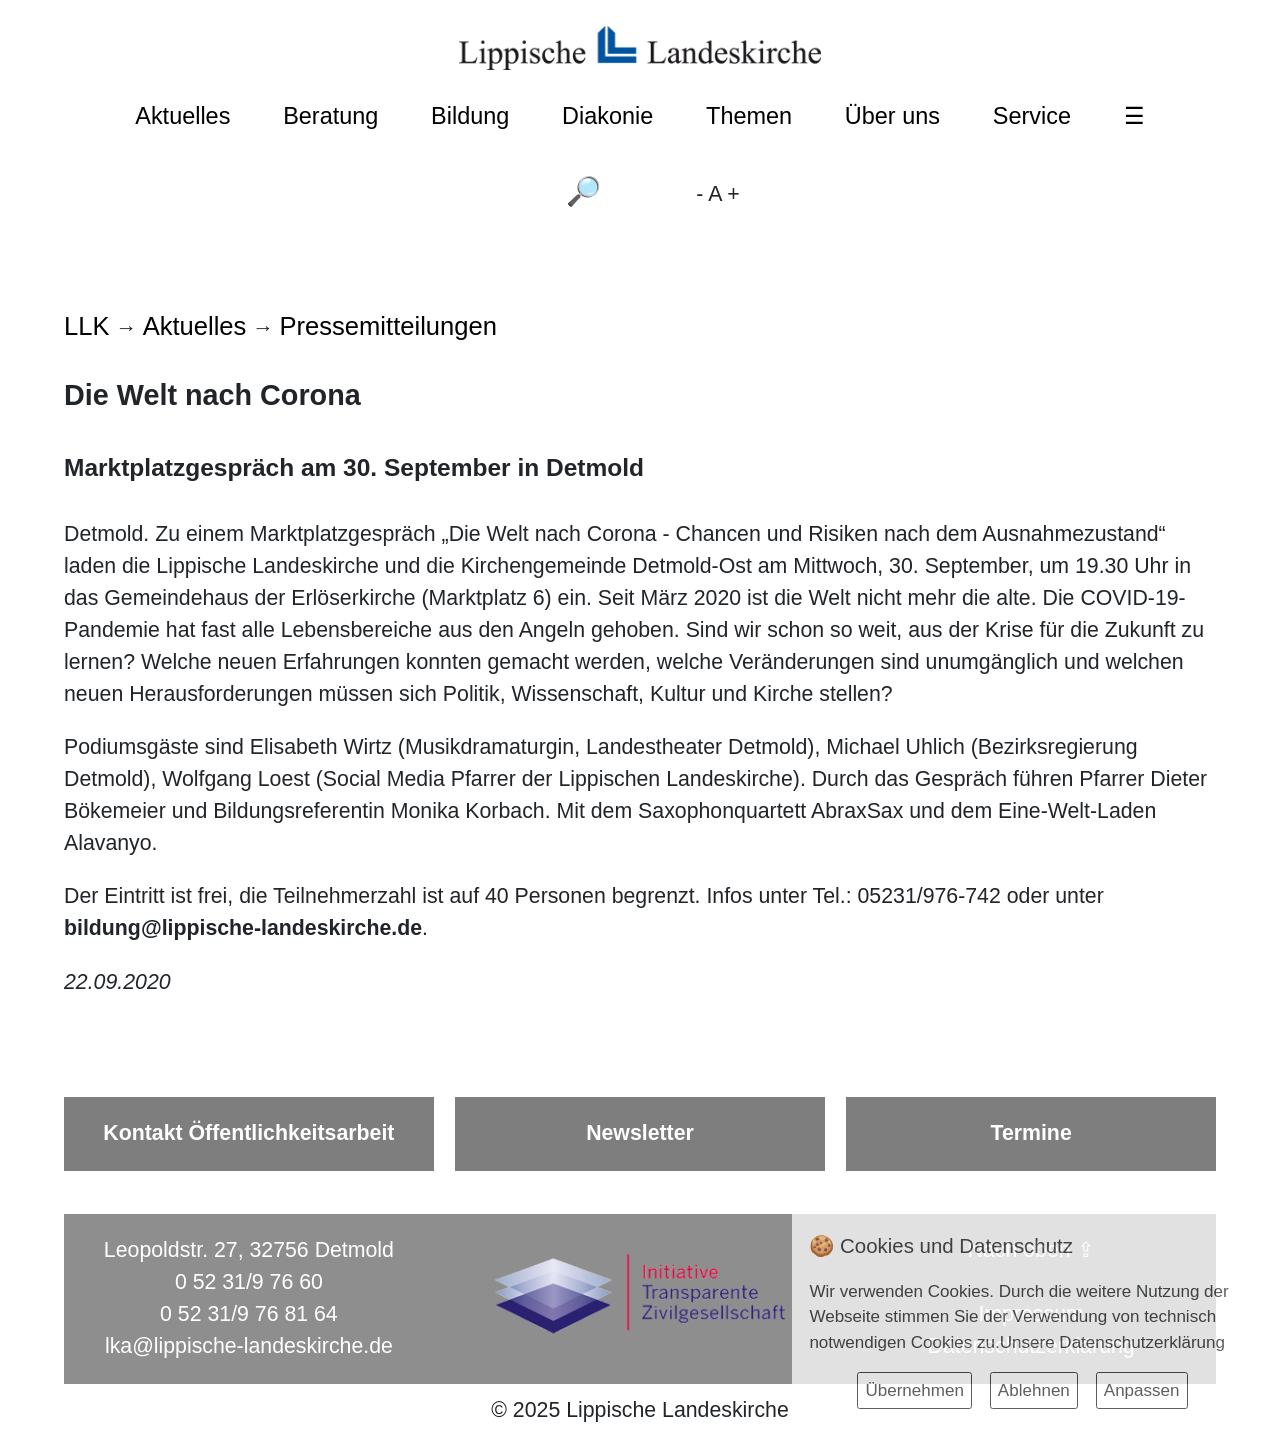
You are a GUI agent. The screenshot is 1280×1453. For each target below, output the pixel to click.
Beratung (330, 116)
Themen (749, 116)
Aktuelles (182, 116)
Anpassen (1142, 1390)
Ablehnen (1034, 1390)
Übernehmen (914, 1390)
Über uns (892, 116)
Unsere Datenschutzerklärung (1112, 1342)
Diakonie (607, 116)
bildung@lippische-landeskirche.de (243, 928)
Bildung (470, 116)
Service (1032, 116)
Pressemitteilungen (388, 326)
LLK (86, 326)
